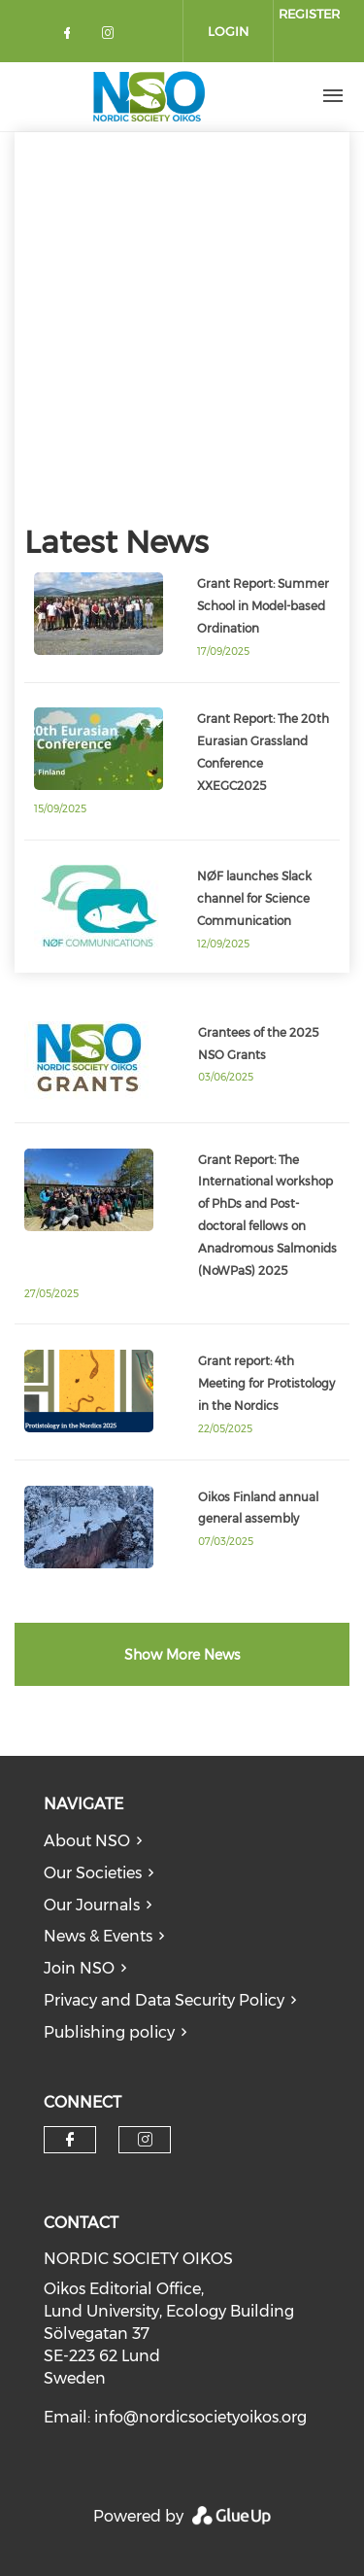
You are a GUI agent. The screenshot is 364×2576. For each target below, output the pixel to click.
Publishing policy (109, 2032)
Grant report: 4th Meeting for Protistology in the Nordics (266, 1383)
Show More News (182, 1655)
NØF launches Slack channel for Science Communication (254, 898)
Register (309, 13)
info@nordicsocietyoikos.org (200, 2417)
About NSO (87, 1841)
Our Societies (93, 1873)
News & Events (98, 1936)
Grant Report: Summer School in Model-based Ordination (263, 605)
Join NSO (79, 1968)
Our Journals (92, 1905)
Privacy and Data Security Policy (164, 2000)
